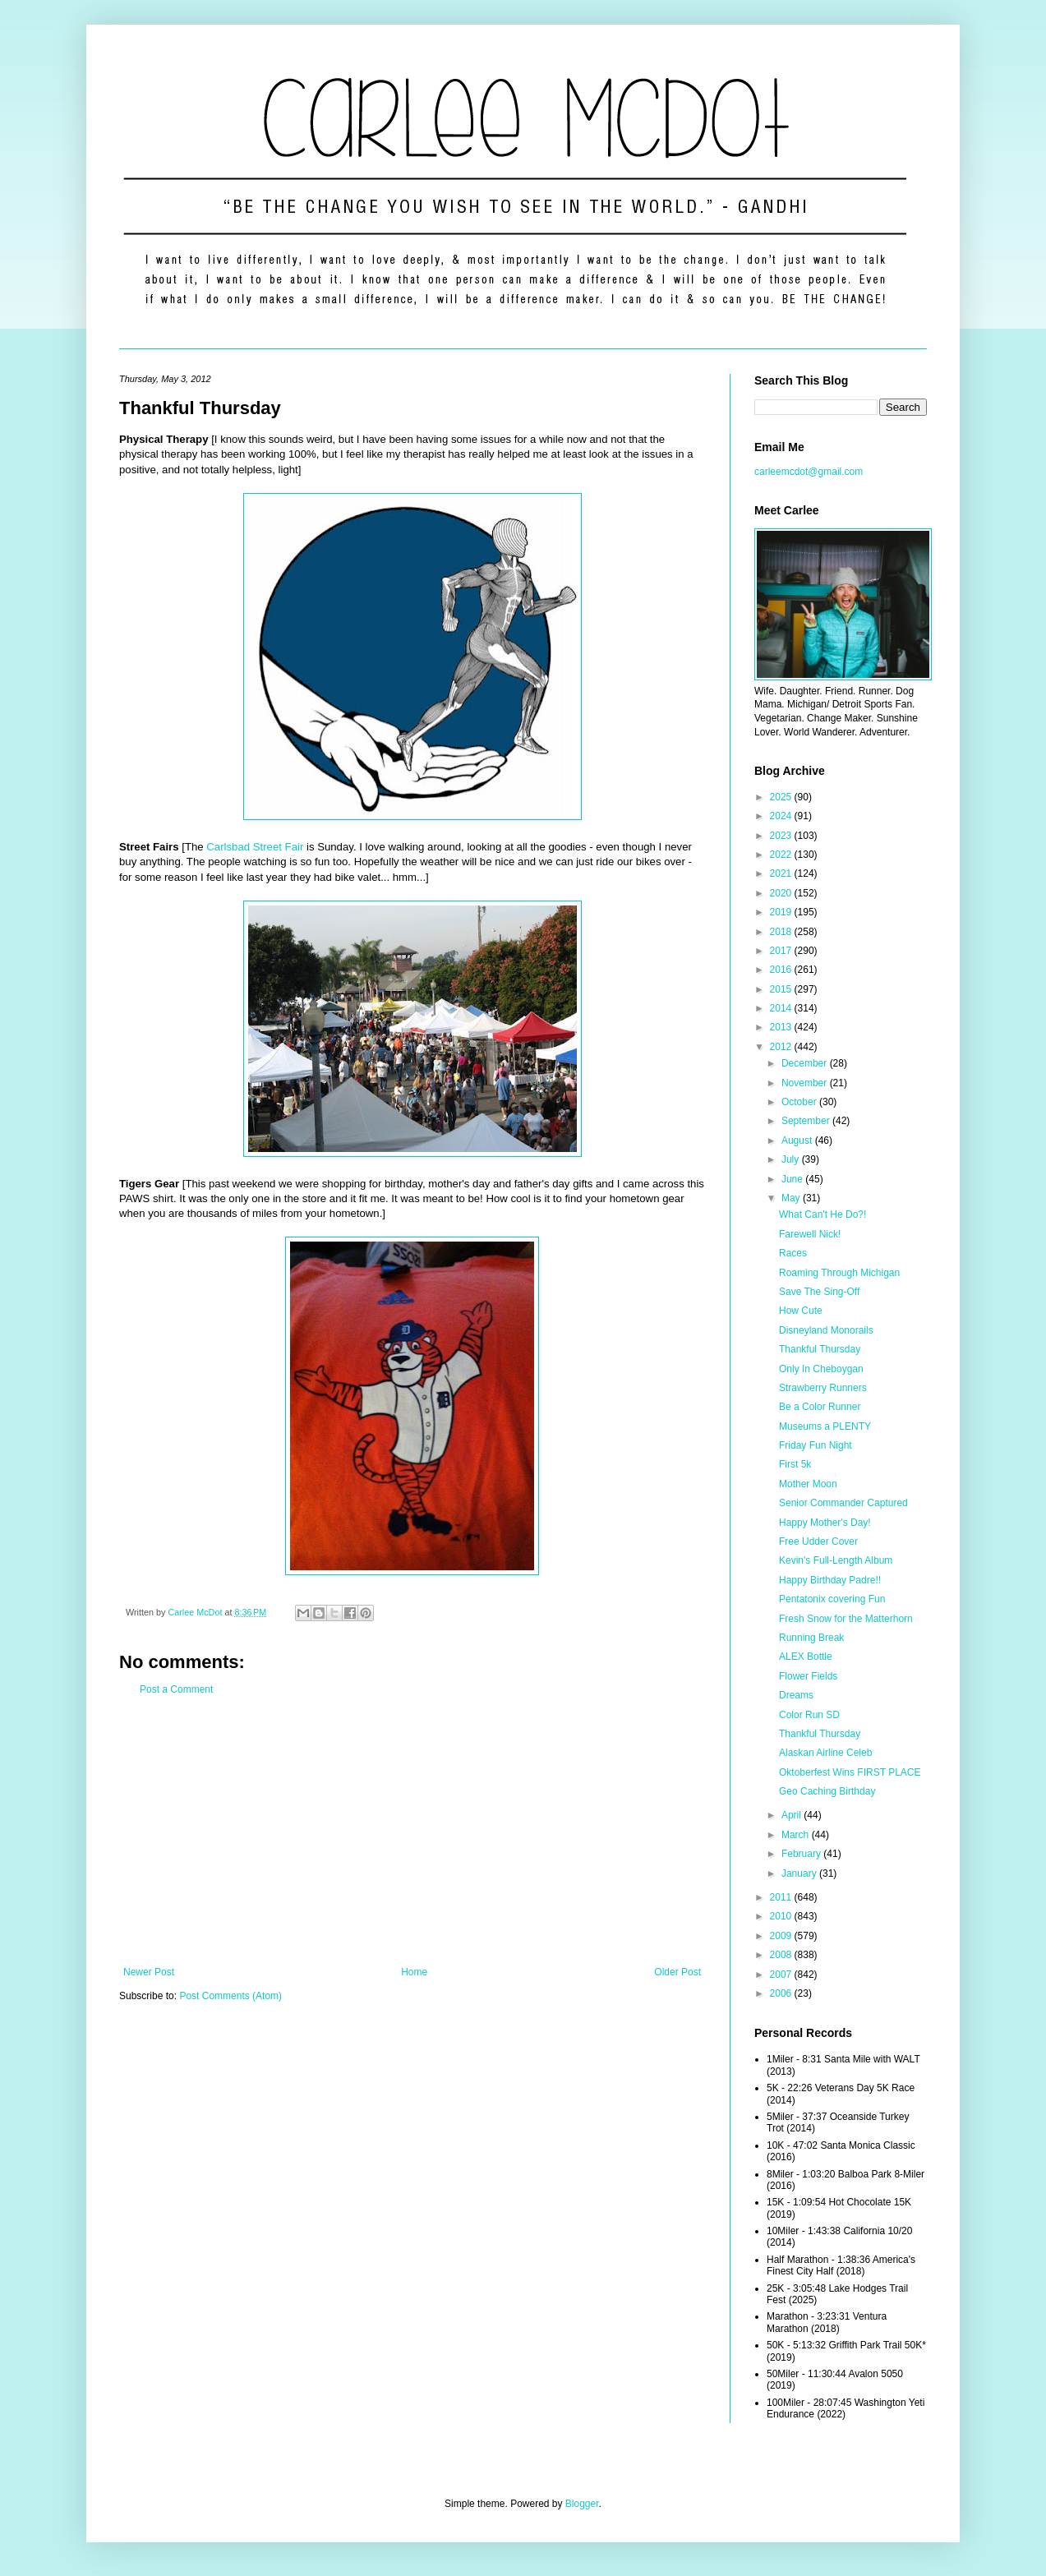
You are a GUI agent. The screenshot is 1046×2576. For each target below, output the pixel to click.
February (802, 1853)
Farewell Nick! (810, 1234)
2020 (782, 893)
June (793, 1179)
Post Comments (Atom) (230, 1996)
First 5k (795, 1464)
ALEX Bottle (805, 1656)
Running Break (811, 1637)
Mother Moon (808, 1484)
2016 (782, 969)
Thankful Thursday (819, 1349)
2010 (782, 1916)
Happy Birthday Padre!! (830, 1580)
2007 (782, 1974)
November (805, 1083)
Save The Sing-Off (819, 1291)
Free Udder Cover (818, 1541)
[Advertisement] (412, 1831)
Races (793, 1253)
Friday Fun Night (815, 1445)
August (798, 1140)
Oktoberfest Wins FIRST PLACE (850, 1772)
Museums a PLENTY (825, 1426)
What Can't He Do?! (822, 1214)
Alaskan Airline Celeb (825, 1752)
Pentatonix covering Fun (832, 1599)
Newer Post (148, 1972)
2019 (782, 912)
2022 (782, 854)
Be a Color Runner (819, 1406)
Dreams (796, 1695)
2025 (782, 797)
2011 (782, 1897)
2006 (782, 1993)
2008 (782, 1955)
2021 (782, 873)
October (800, 1102)
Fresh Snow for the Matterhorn (846, 1618)
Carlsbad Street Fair (254, 847)
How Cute (801, 1310)
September (806, 1121)
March (796, 1835)
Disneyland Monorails (826, 1330)
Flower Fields (808, 1676)
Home (414, 1972)
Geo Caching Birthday (827, 1791)
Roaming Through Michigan (839, 1273)
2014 (782, 1008)
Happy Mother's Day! (825, 1522)
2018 (782, 932)
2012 (782, 1047)
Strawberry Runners (823, 1388)
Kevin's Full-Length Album (835, 1560)
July (791, 1159)
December (805, 1063)
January (800, 1873)
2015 (782, 989)
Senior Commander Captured (843, 1503)
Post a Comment (176, 1689)
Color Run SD (809, 1715)
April (792, 1815)
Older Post (677, 1972)
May (792, 1198)
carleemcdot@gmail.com (808, 471)
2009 (782, 1936)
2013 (782, 1027)
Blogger (582, 2503)
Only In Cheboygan (821, 1369)
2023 (782, 835)
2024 (782, 816)
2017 (782, 950)
